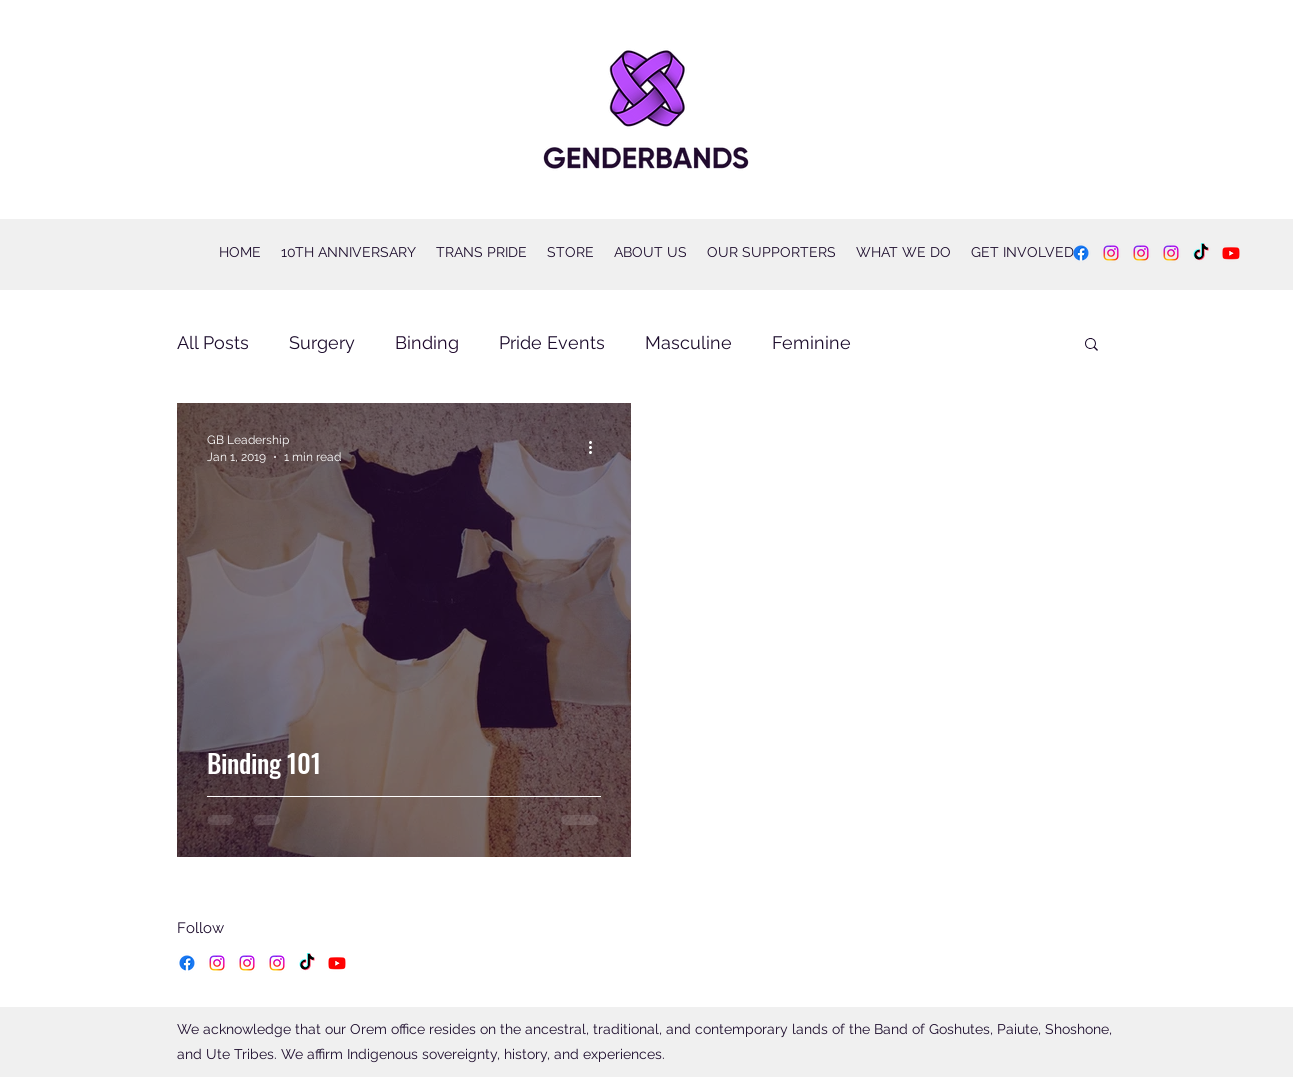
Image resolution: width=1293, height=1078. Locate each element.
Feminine (811, 342)
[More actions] (598, 447)
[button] (1091, 345)
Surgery (322, 342)
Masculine (688, 342)
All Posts (213, 342)
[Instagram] (1111, 253)
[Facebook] (1081, 253)
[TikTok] (1201, 253)
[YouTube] (1231, 253)
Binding (427, 342)
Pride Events (552, 342)
